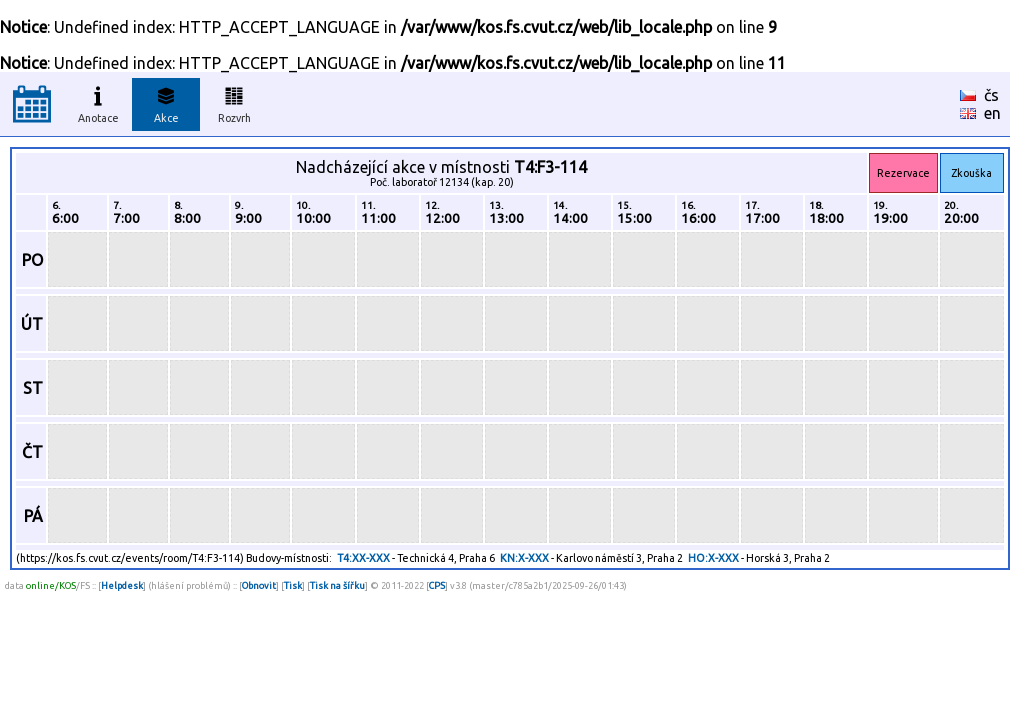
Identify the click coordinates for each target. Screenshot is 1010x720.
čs (991, 95)
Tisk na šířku (337, 585)
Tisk (293, 585)
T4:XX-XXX (363, 558)
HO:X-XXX (713, 558)
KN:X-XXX (524, 558)
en (992, 113)
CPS (437, 585)
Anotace (98, 102)
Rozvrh (234, 102)
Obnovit (259, 585)
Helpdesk (122, 585)
